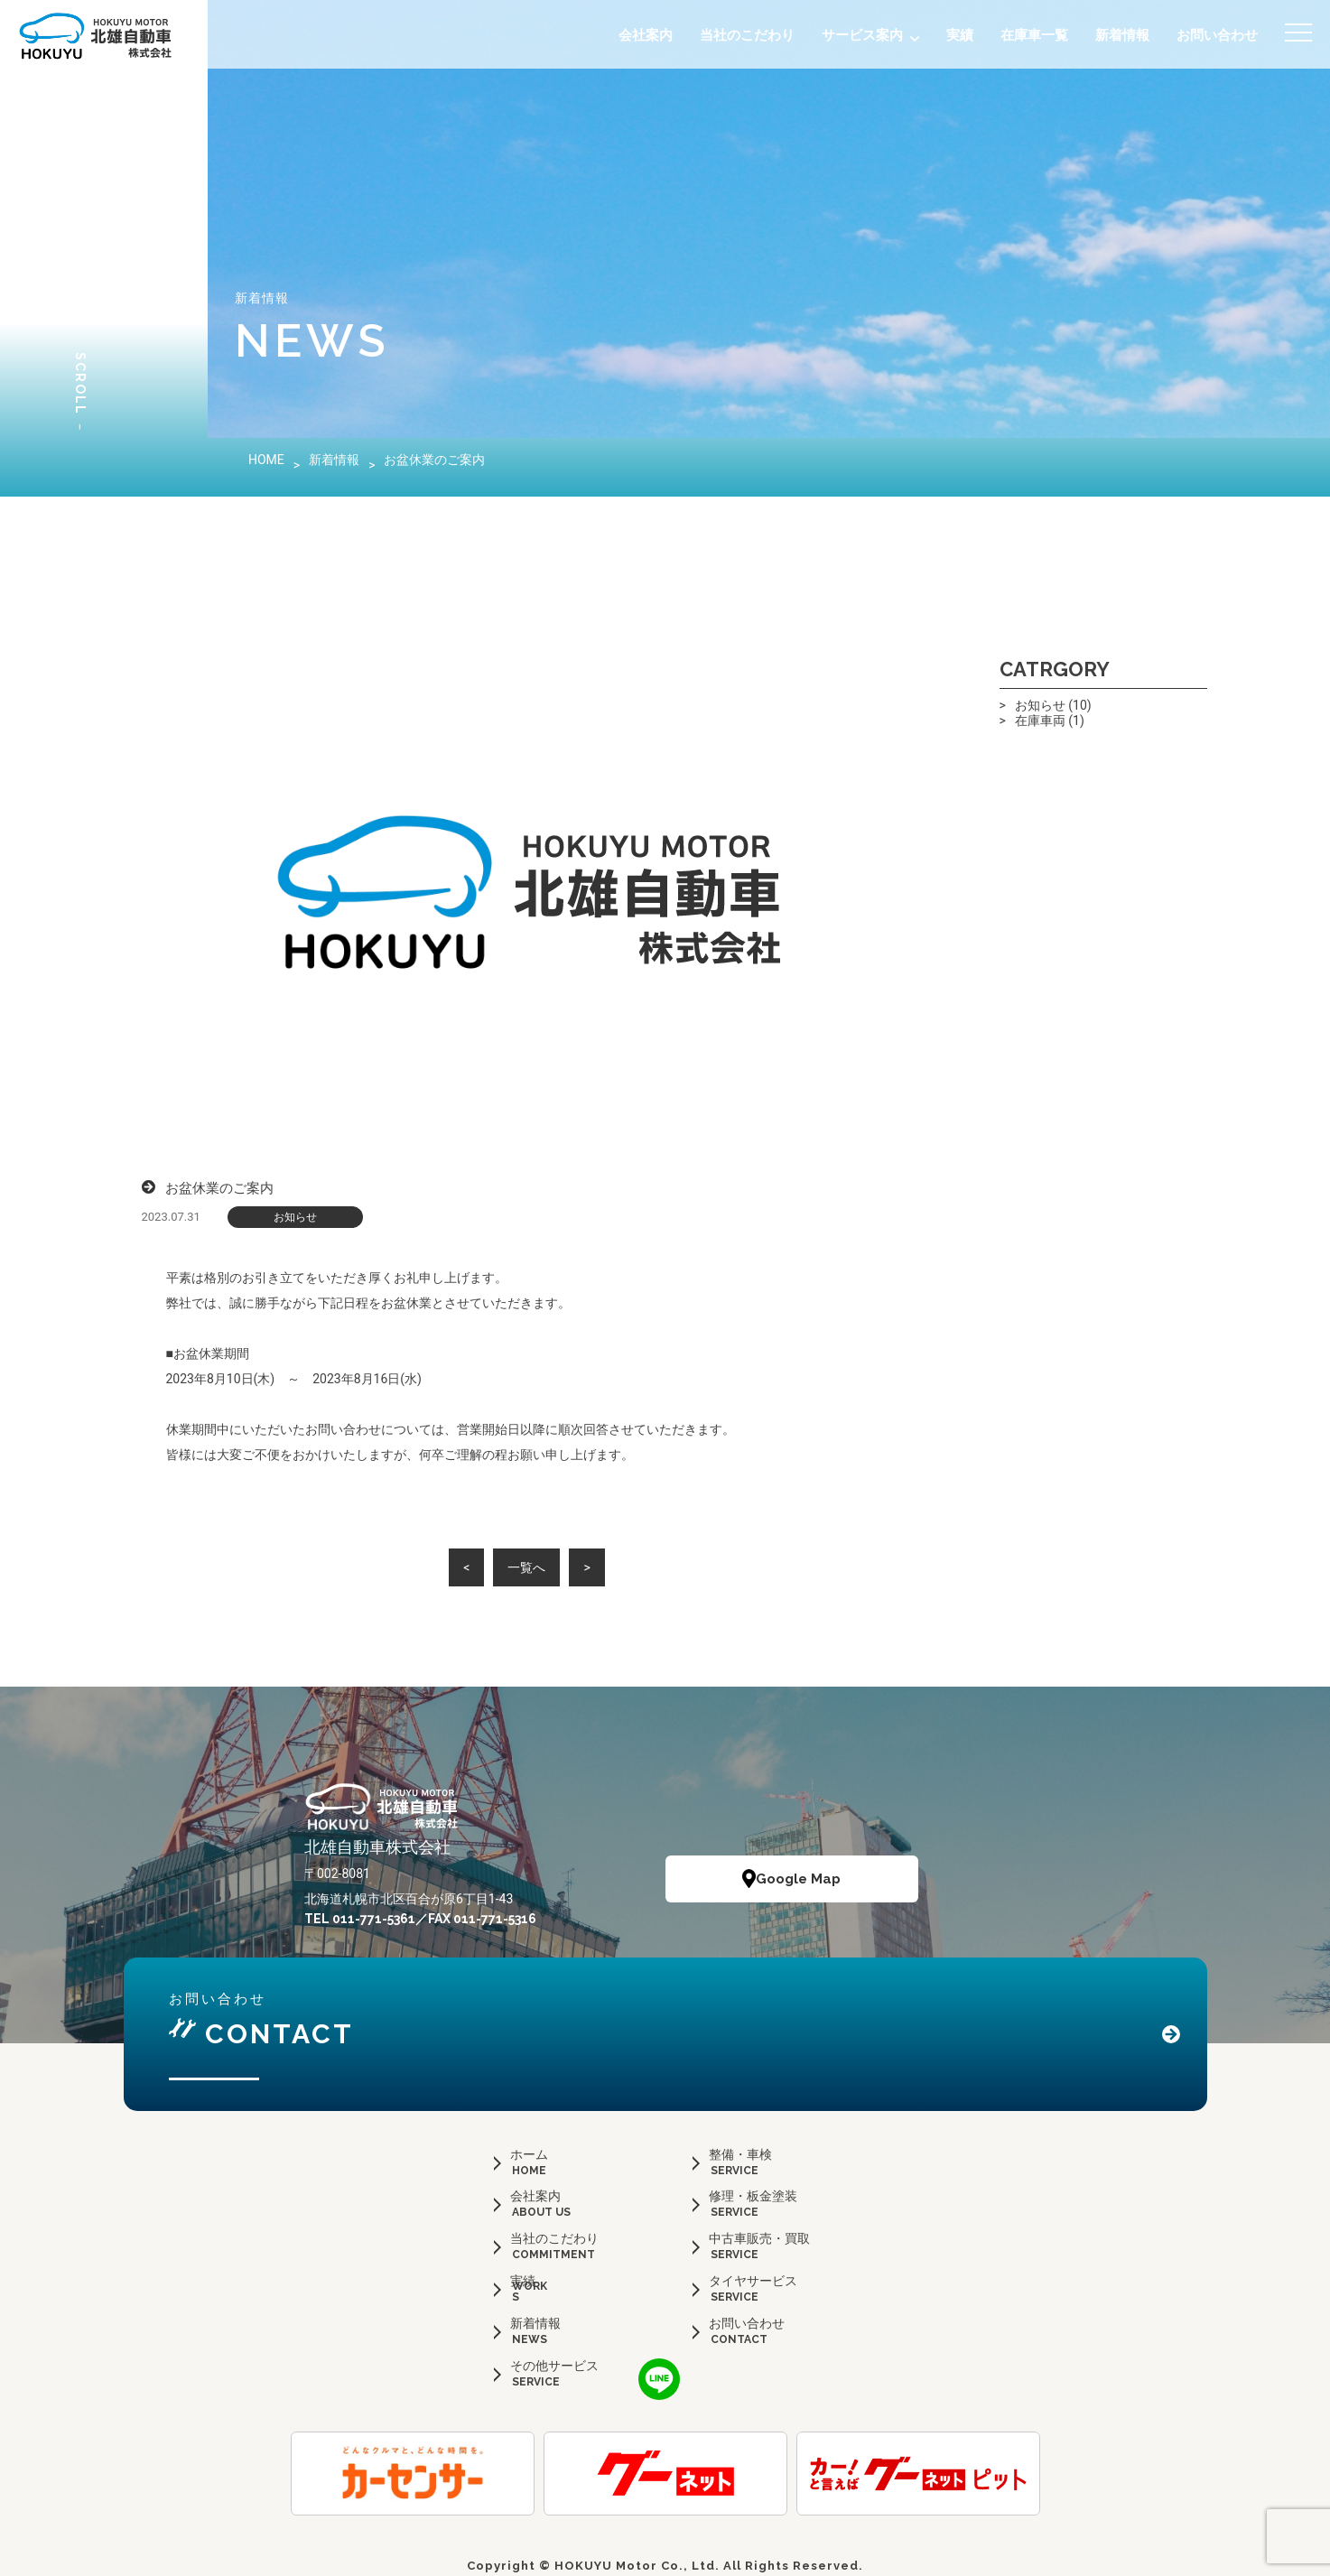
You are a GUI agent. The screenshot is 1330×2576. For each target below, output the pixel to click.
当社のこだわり (747, 35)
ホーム (529, 2154)
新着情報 (1122, 35)
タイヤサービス (753, 2281)
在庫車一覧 (1034, 35)
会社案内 (645, 35)
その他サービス (554, 2365)
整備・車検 (740, 2154)
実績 (959, 35)
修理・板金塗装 (753, 2196)
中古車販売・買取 (759, 2238)
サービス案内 (862, 35)
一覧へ (526, 1567)
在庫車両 (1040, 720)
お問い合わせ (1217, 35)
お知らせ (295, 1217)
